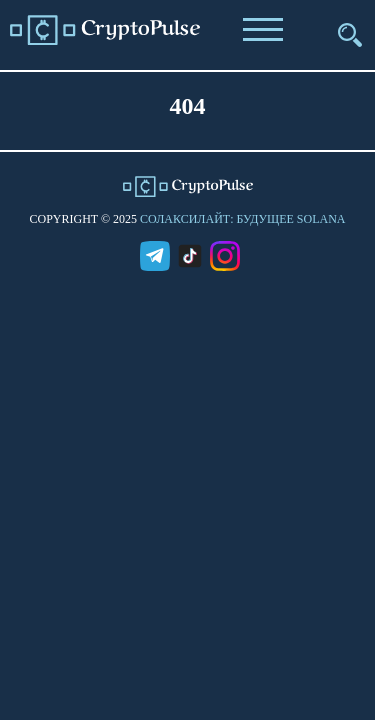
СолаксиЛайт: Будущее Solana (242, 219)
